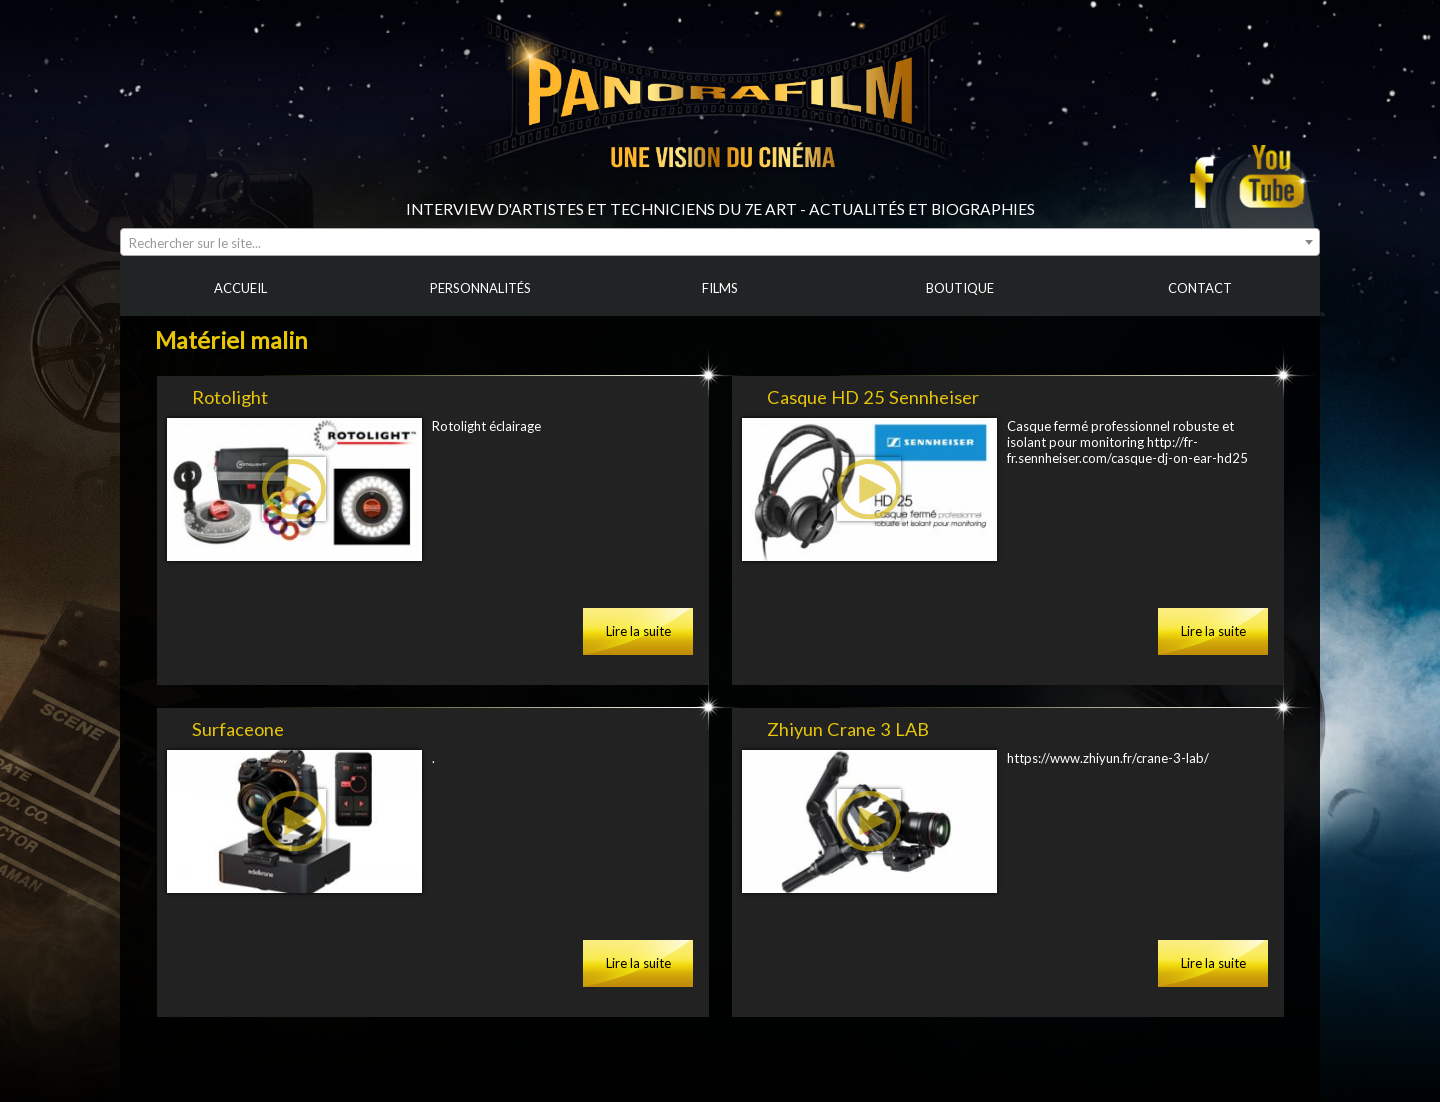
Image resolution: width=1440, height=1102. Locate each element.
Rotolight (230, 397)
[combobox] (720, 242)
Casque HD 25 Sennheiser (873, 397)
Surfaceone (238, 729)
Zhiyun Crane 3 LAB (848, 729)
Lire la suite (638, 631)
